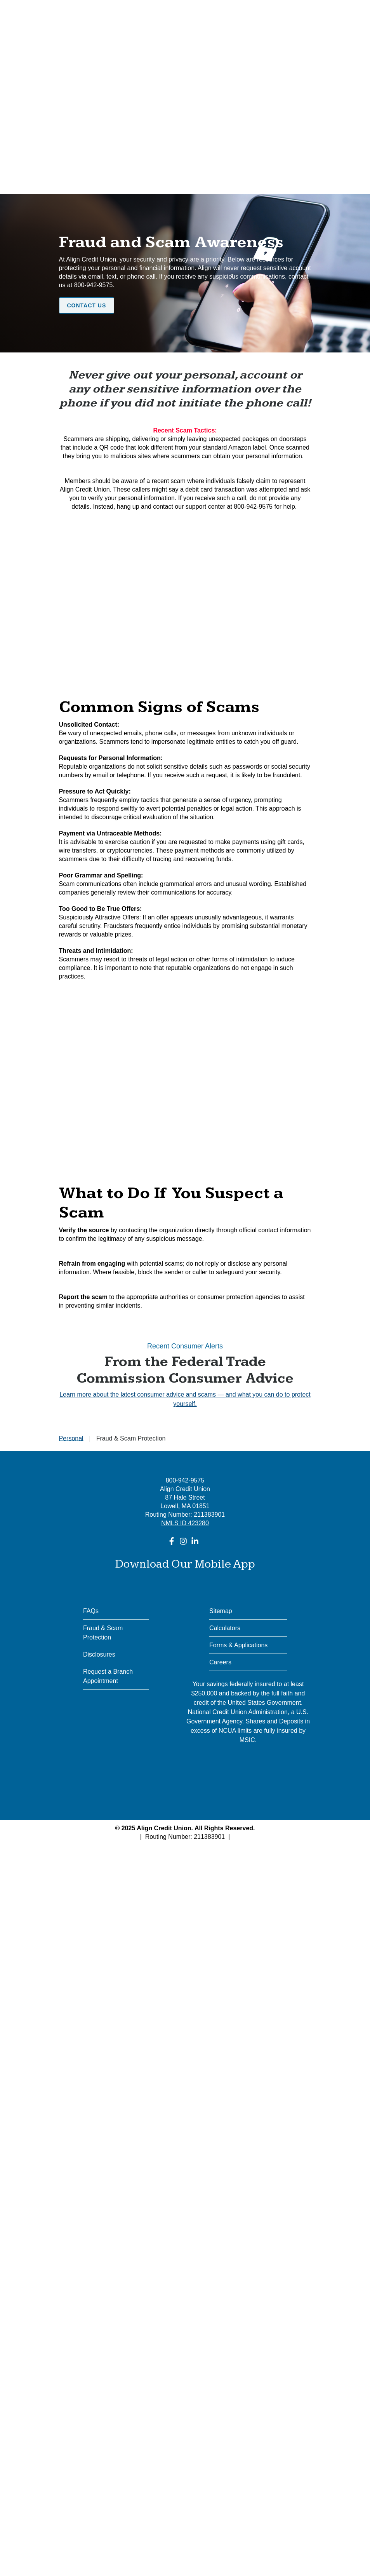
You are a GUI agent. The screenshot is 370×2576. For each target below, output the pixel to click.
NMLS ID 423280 (185, 1523)
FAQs (91, 1611)
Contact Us (86, 305)
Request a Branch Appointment (108, 1676)
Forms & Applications (238, 1645)
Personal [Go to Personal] (71, 1438)
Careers (220, 1662)
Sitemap (220, 1611)
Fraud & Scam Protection (103, 1633)
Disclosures (99, 1654)
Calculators (224, 1628)
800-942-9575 (185, 1480)
